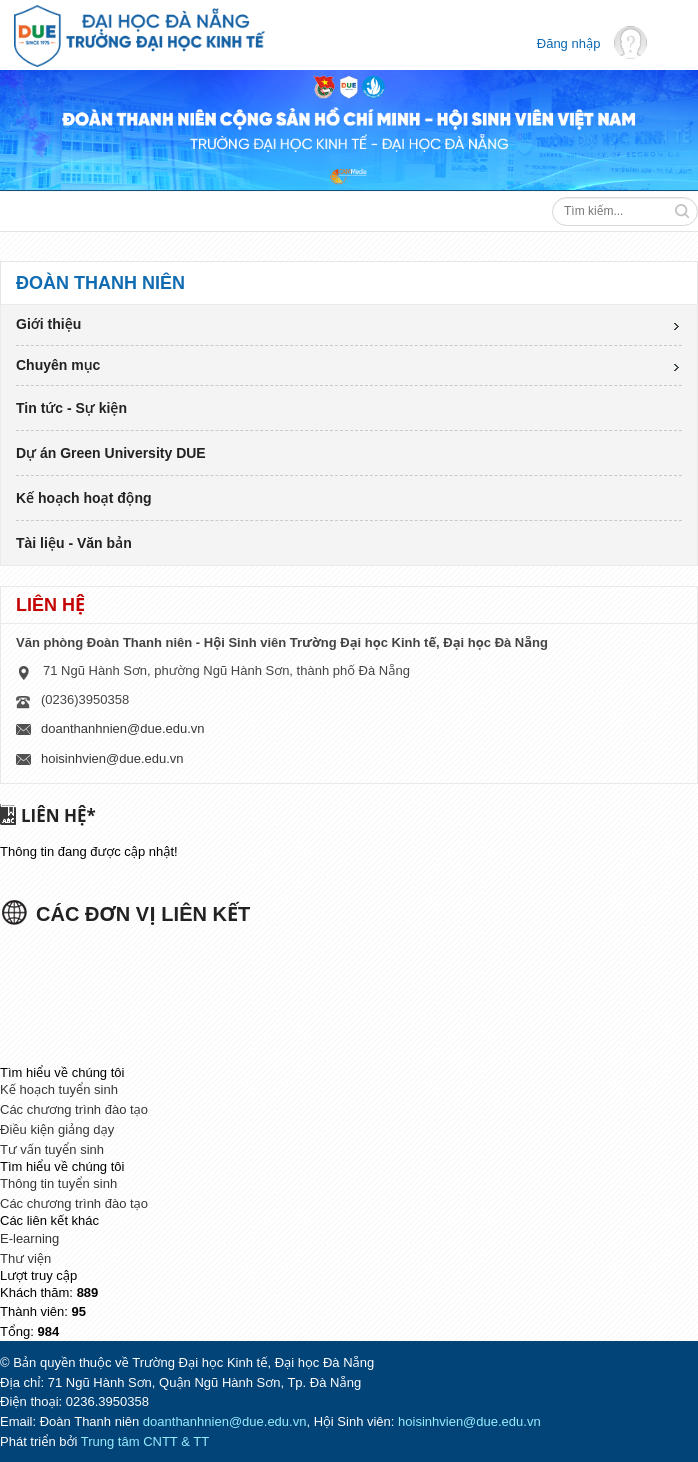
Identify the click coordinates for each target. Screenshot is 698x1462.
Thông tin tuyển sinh (58, 1183)
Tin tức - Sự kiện (71, 408)
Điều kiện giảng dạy (57, 1129)
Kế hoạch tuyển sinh (59, 1089)
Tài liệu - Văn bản (74, 543)
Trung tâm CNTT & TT (145, 1441)
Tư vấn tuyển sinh (52, 1149)
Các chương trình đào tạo (74, 1109)
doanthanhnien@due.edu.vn (123, 728)
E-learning (29, 1238)
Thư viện (25, 1258)
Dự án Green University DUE (111, 453)
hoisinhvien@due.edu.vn (112, 758)
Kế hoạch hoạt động (84, 498)
